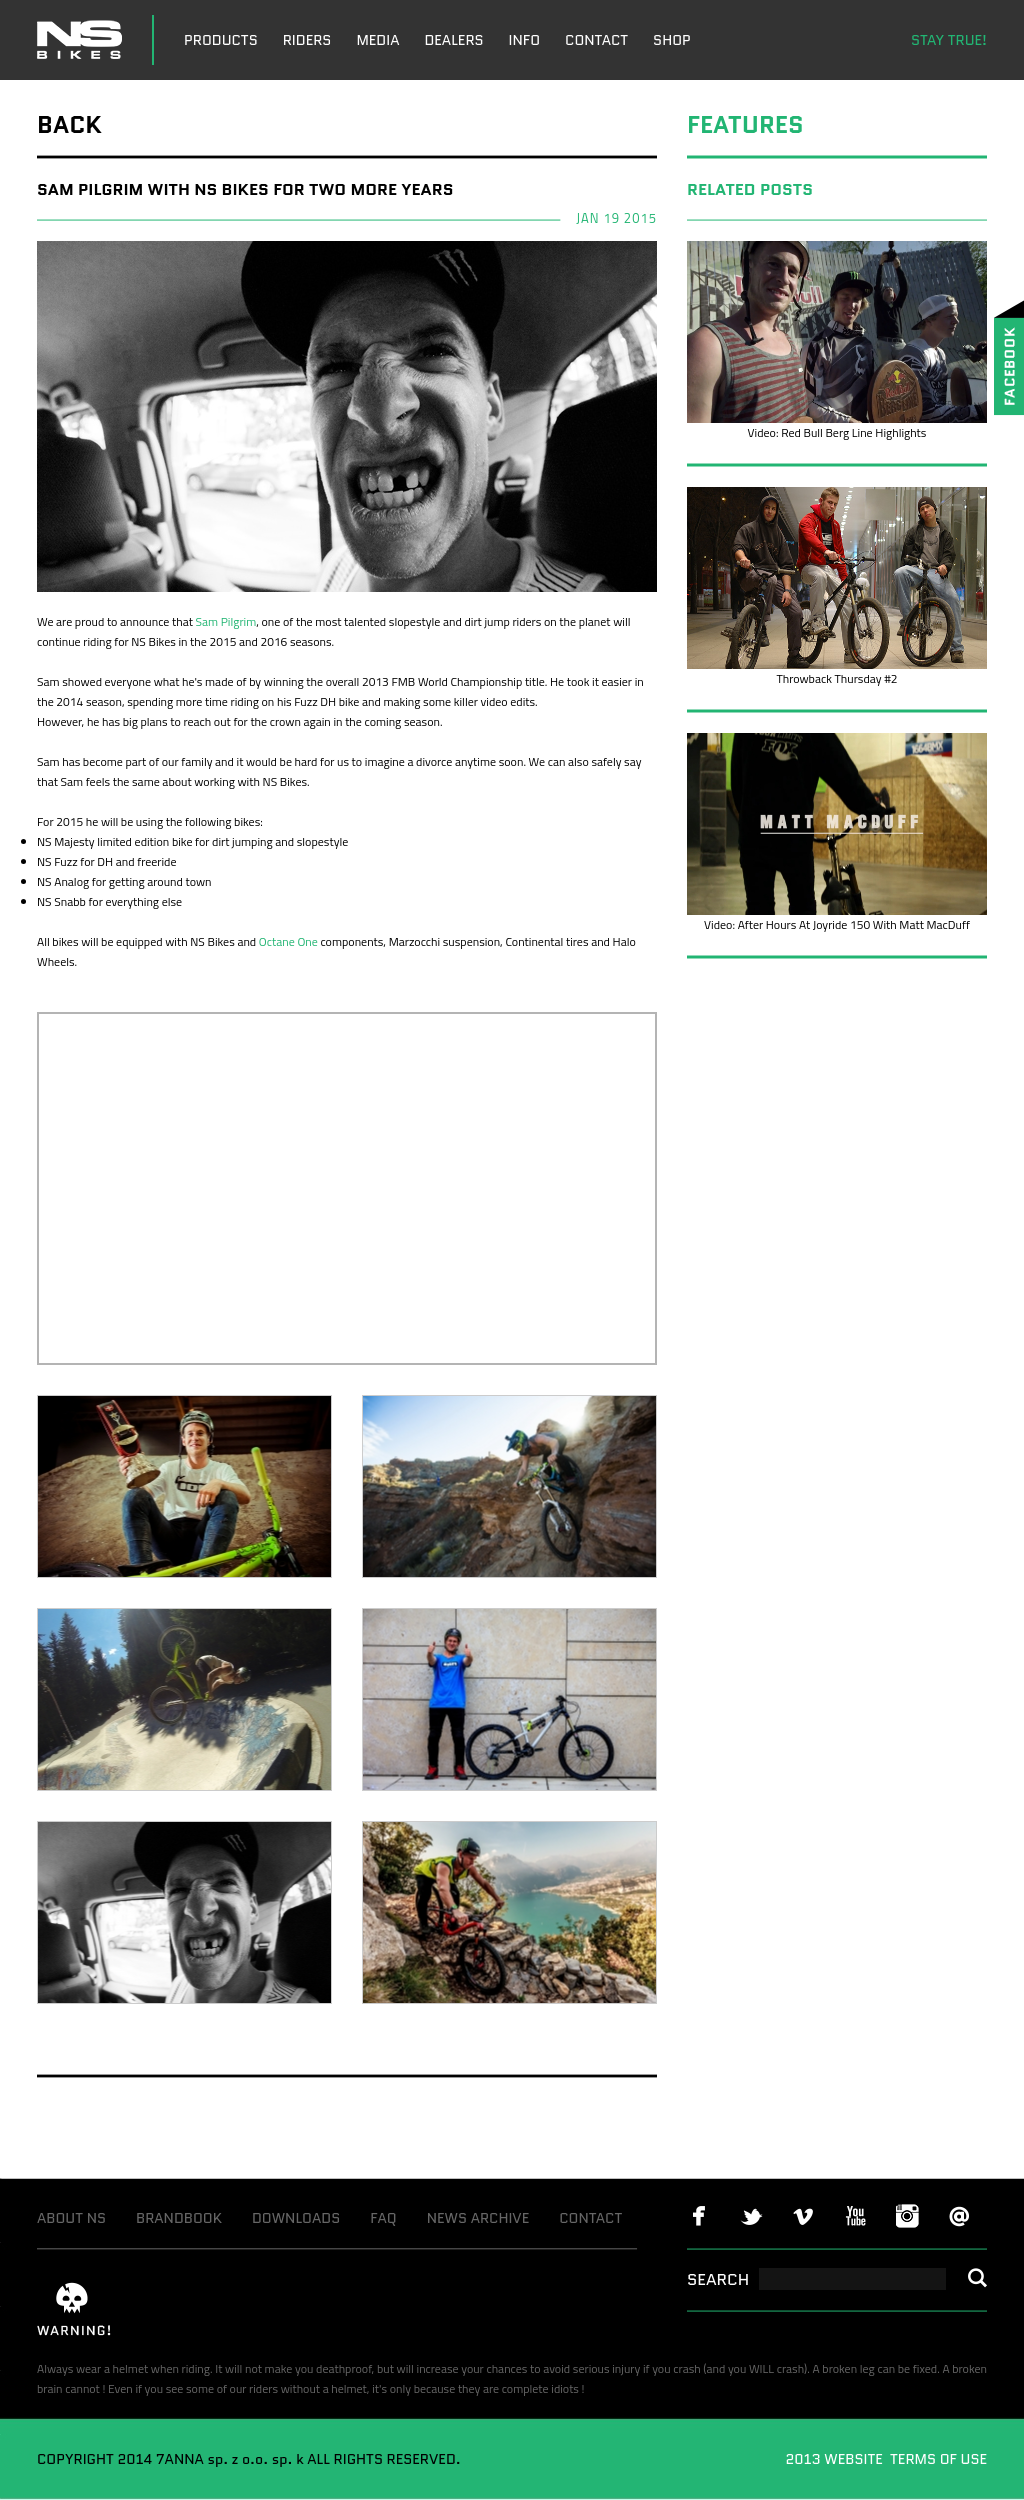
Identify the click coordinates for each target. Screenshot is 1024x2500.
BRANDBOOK (179, 2218)
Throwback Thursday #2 (836, 678)
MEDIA (377, 40)
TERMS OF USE (936, 2459)
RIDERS (307, 40)
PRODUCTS (221, 40)
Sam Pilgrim (226, 621)
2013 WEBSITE (835, 2459)
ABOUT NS (71, 2218)
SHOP (672, 40)
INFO (525, 40)
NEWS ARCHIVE (478, 2218)
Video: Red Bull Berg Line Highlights (837, 432)
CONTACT (596, 40)
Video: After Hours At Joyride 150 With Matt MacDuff (837, 924)
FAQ (383, 2218)
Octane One (288, 941)
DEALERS (453, 40)
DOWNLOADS (296, 2218)
